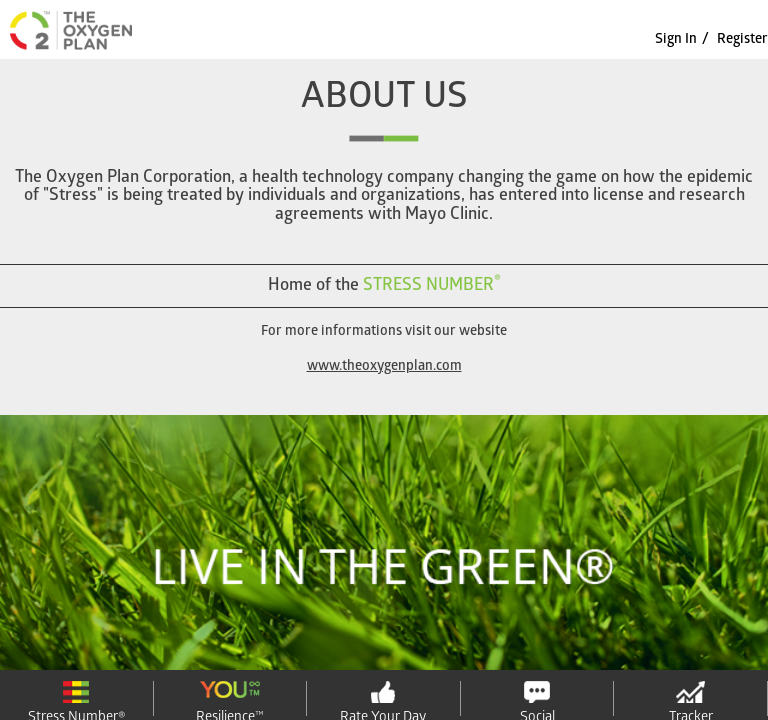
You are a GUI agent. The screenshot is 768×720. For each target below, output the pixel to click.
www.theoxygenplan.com (384, 367)
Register (742, 40)
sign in (676, 40)
